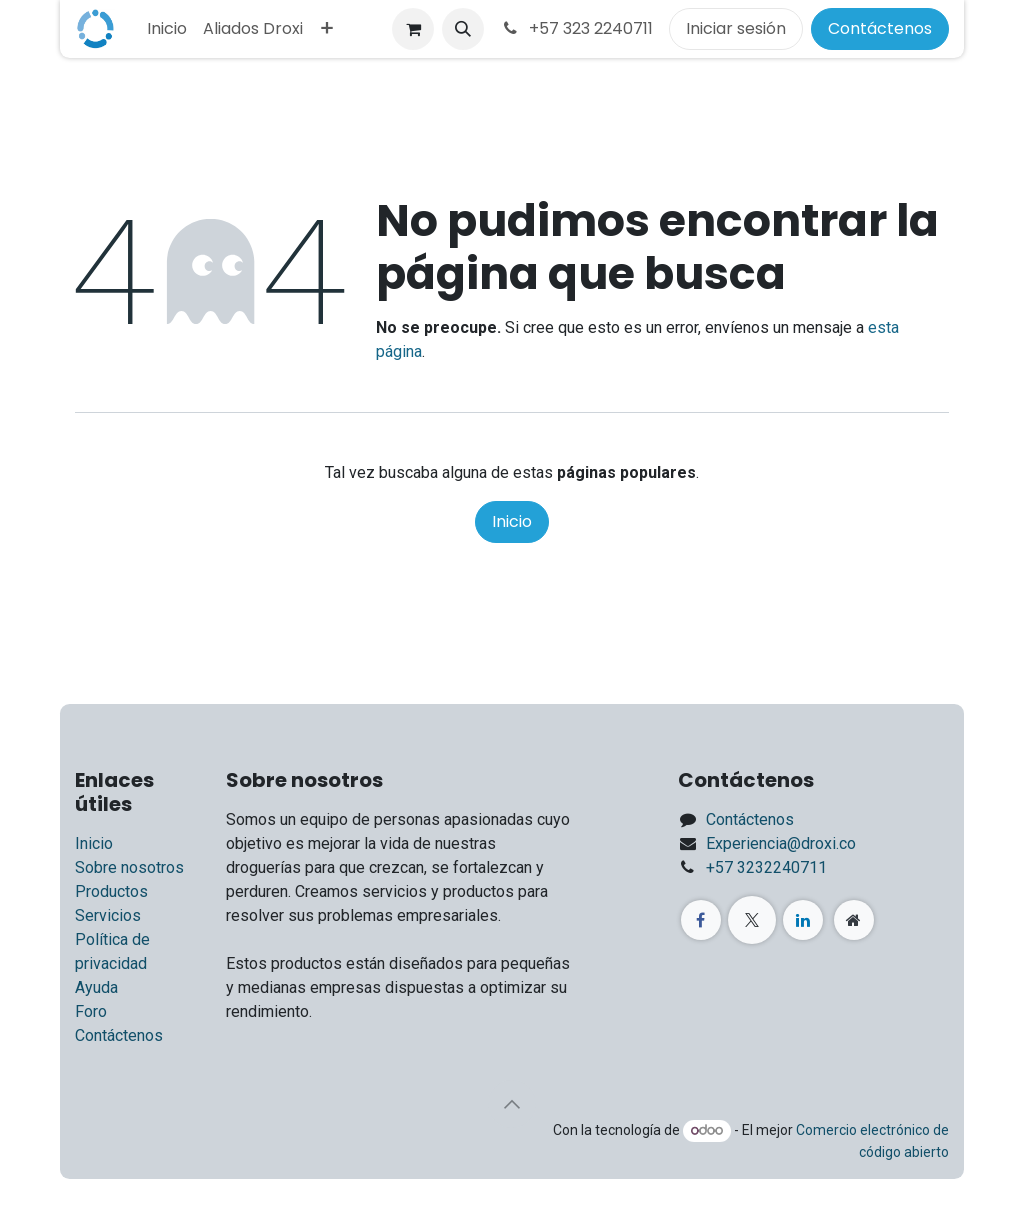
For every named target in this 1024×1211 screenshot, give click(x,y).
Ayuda (96, 987)
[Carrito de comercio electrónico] (413, 29)
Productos (111, 891)
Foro (91, 1011)
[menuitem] (167, 29)
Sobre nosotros (129, 867)
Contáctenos (880, 28)
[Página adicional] (854, 920)
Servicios (108, 915)
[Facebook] (701, 920)
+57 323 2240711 (576, 28)
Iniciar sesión (736, 28)
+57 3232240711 (766, 867)
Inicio (512, 521)
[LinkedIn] (803, 920)
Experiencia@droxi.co (781, 843)
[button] (463, 29)
